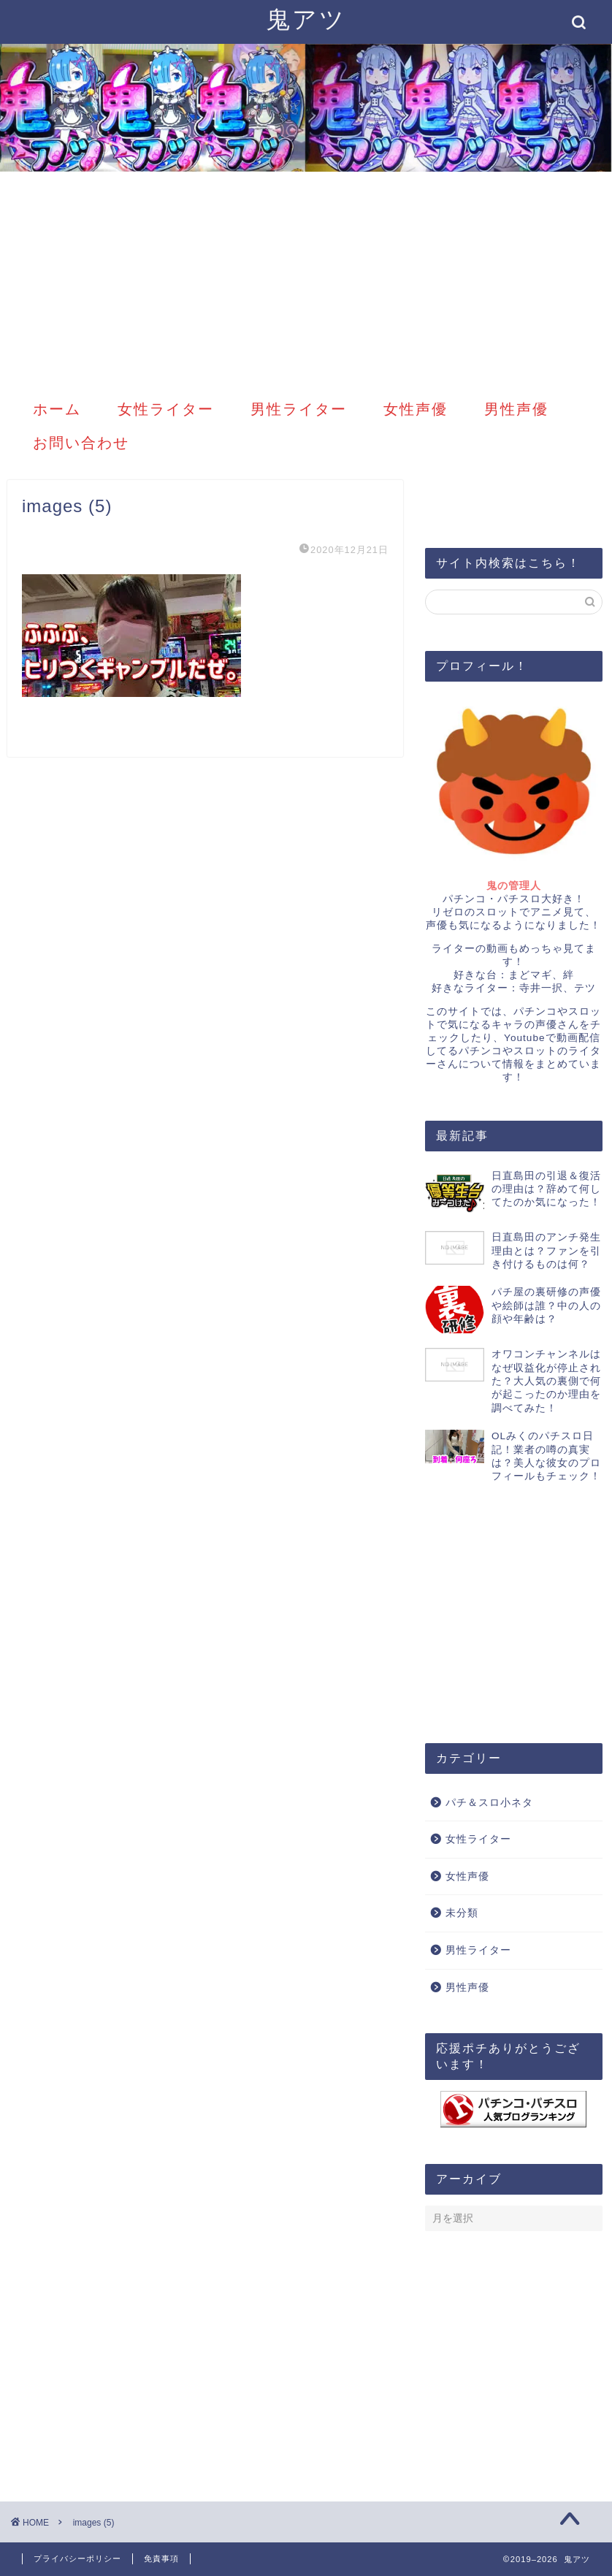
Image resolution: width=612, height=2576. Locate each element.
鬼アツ (306, 19)
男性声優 (516, 409)
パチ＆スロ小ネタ (489, 1802)
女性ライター (166, 409)
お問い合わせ (81, 442)
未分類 (461, 1913)
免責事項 (161, 2558)
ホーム (57, 409)
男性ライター (298, 409)
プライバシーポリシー (77, 2558)
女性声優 (415, 409)
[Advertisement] (306, 281)
